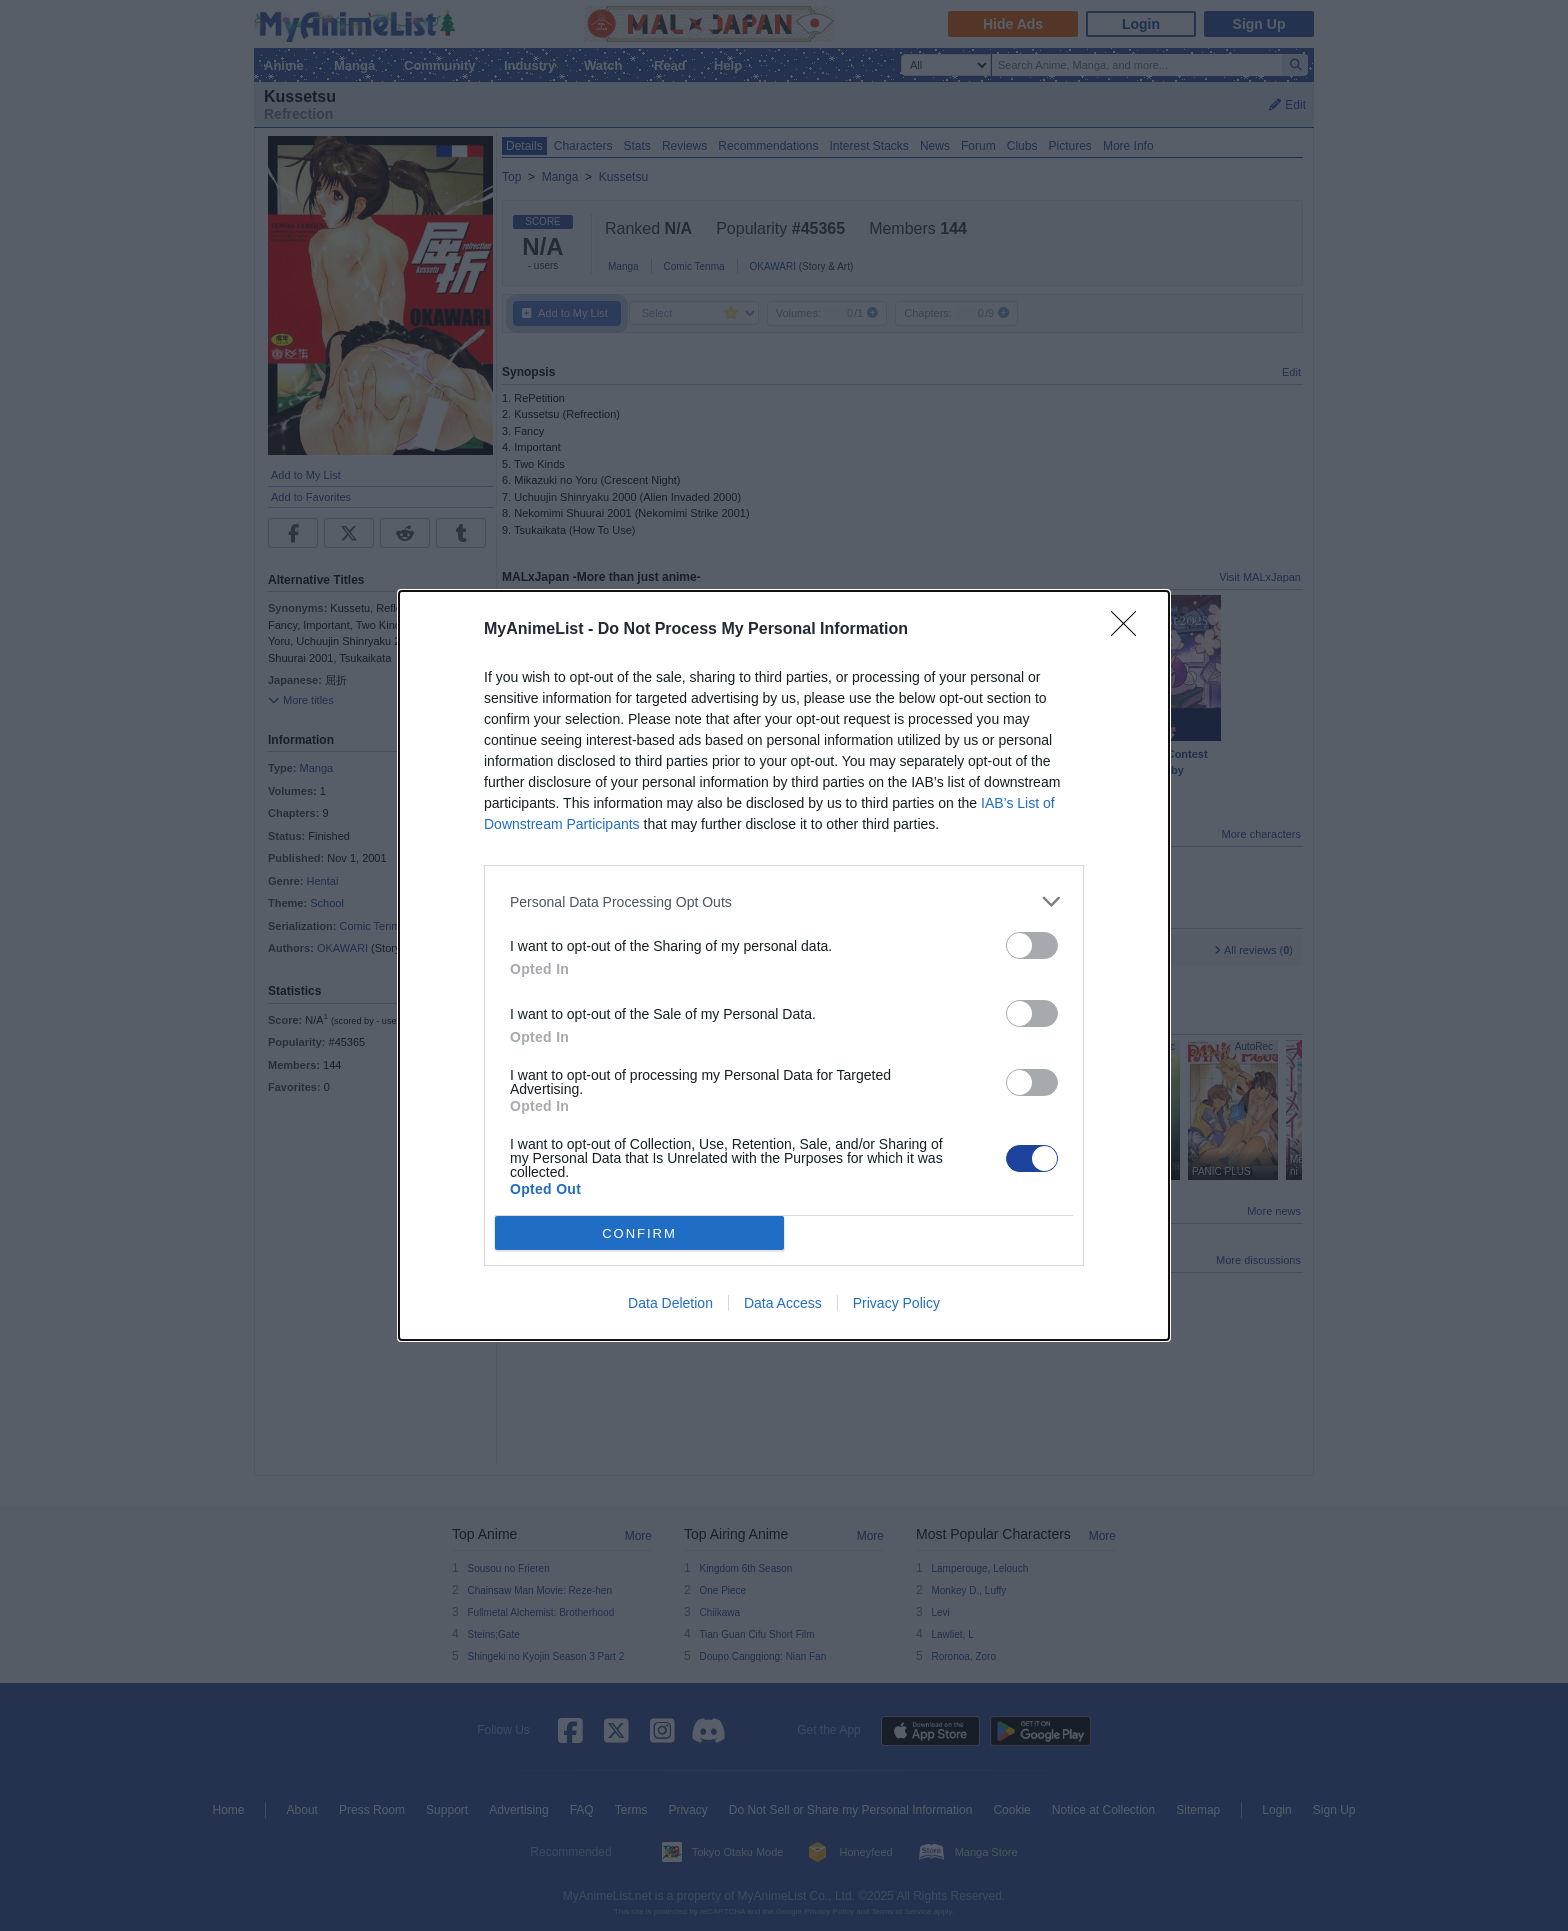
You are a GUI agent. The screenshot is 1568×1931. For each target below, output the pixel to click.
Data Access (783, 1303)
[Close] (1130, 630)
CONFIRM (639, 1233)
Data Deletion (670, 1303)
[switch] (1032, 945)
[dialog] (784, 965)
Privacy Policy (896, 1303)
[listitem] (784, 901)
